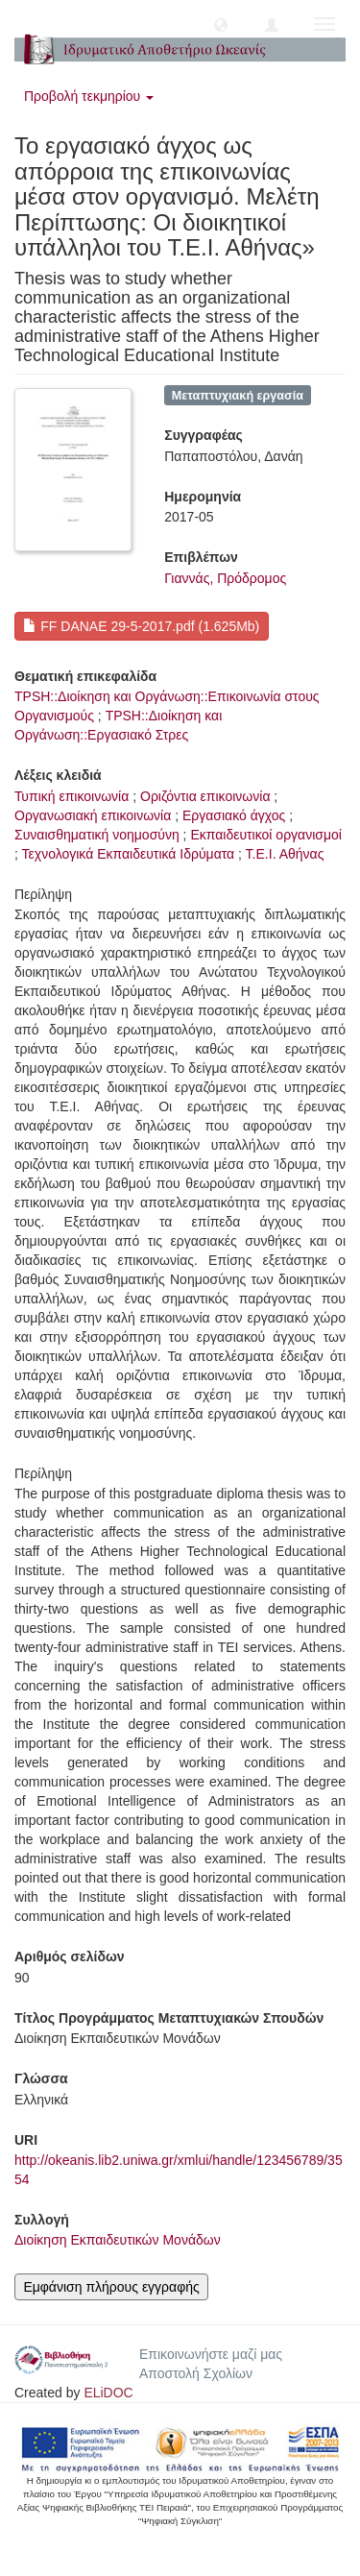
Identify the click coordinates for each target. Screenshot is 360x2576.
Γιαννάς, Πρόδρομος (225, 578)
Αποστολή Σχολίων (195, 2373)
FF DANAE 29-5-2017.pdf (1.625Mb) (141, 626)
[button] (221, 24)
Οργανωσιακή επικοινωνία (92, 815)
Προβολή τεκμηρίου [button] (89, 96)
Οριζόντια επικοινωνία (205, 796)
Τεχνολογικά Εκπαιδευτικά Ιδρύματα (128, 854)
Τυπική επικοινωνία (71, 796)
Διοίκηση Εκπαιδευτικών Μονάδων (117, 2240)
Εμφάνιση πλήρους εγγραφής (111, 2287)
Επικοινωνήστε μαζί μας (210, 2354)
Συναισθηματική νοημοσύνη (97, 834)
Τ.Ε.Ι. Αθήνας (285, 854)
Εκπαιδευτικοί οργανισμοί (266, 834)
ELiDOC (108, 2392)
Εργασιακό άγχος (233, 815)
